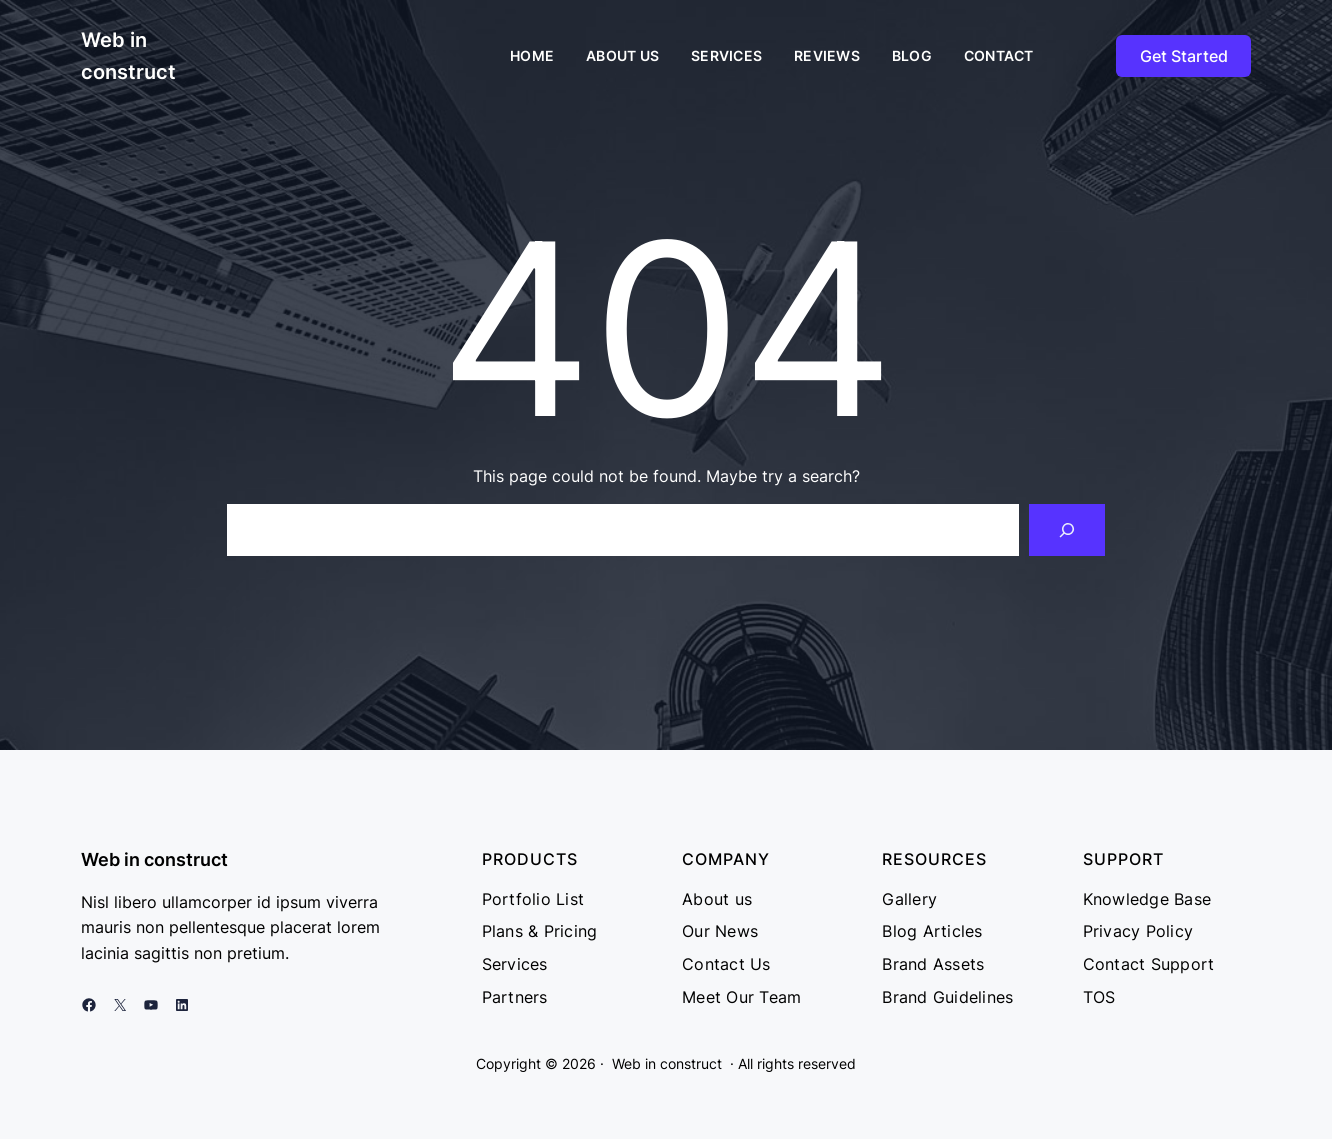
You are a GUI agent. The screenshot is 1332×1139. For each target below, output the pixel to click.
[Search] (1067, 530)
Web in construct (154, 859)
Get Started (1184, 56)
